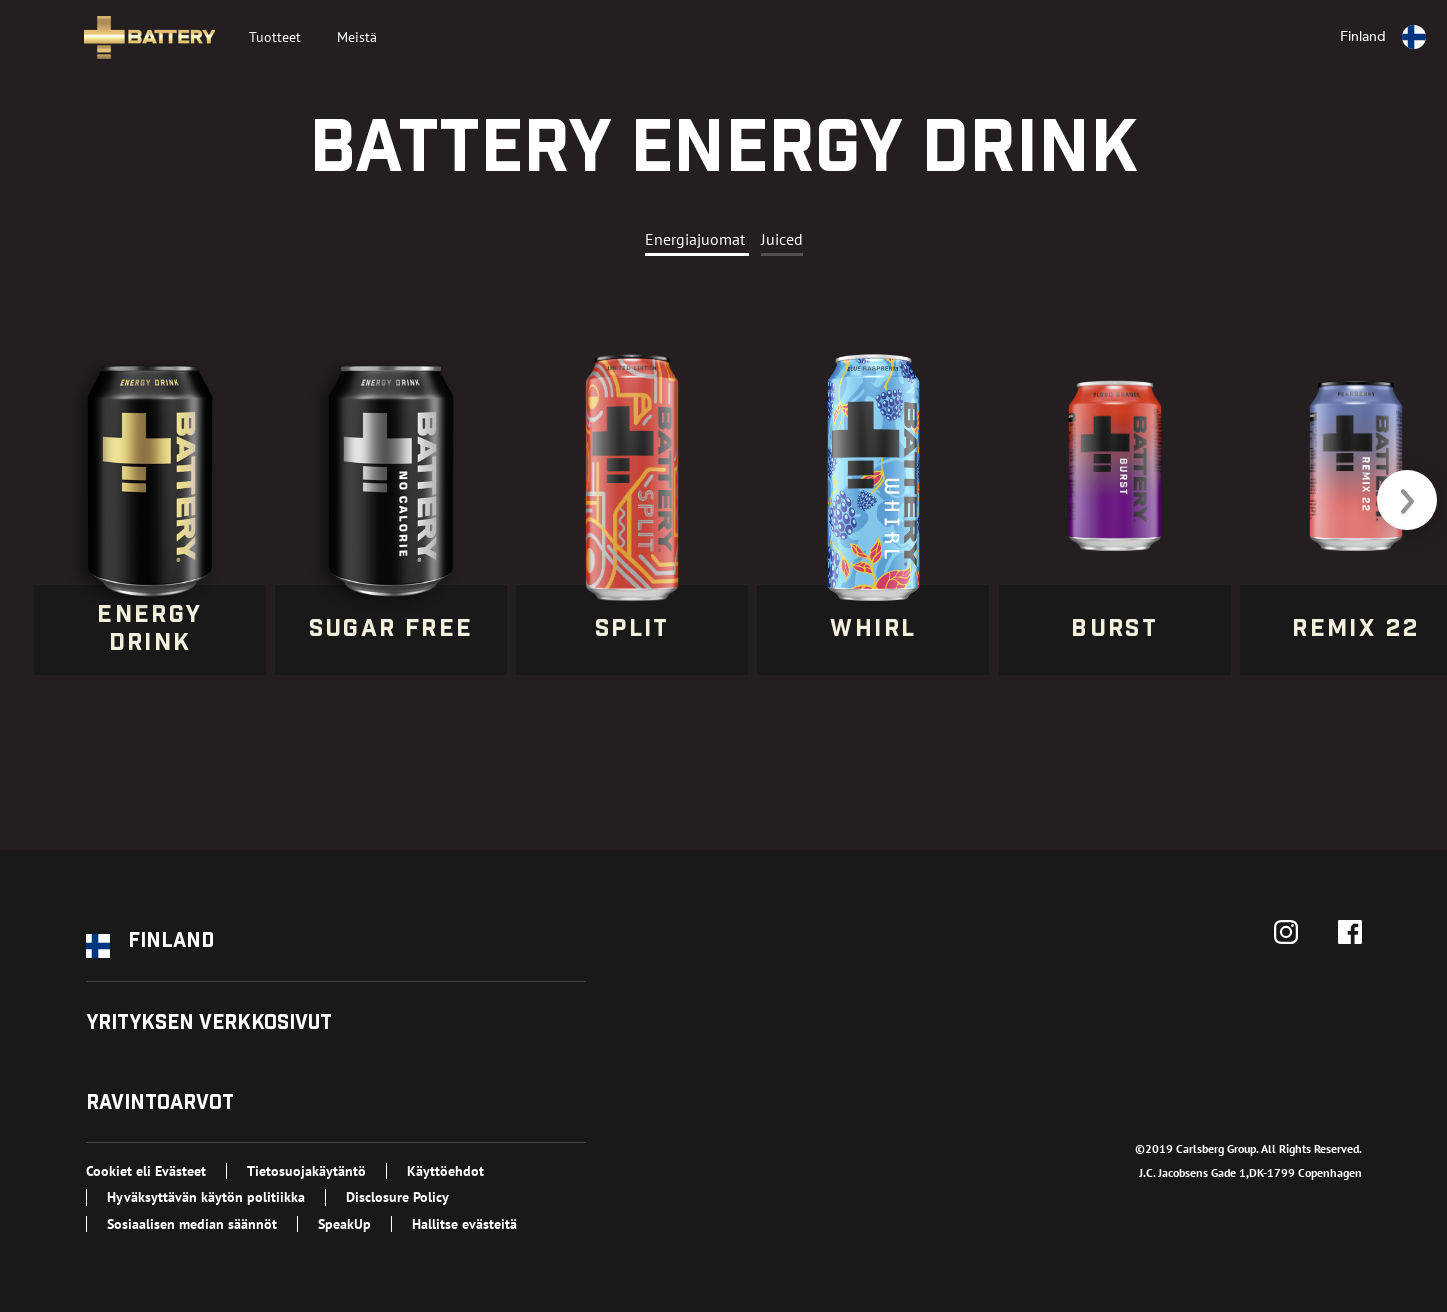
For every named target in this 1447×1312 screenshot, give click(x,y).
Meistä (357, 37)
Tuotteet (275, 37)
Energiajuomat (697, 239)
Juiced (782, 239)
